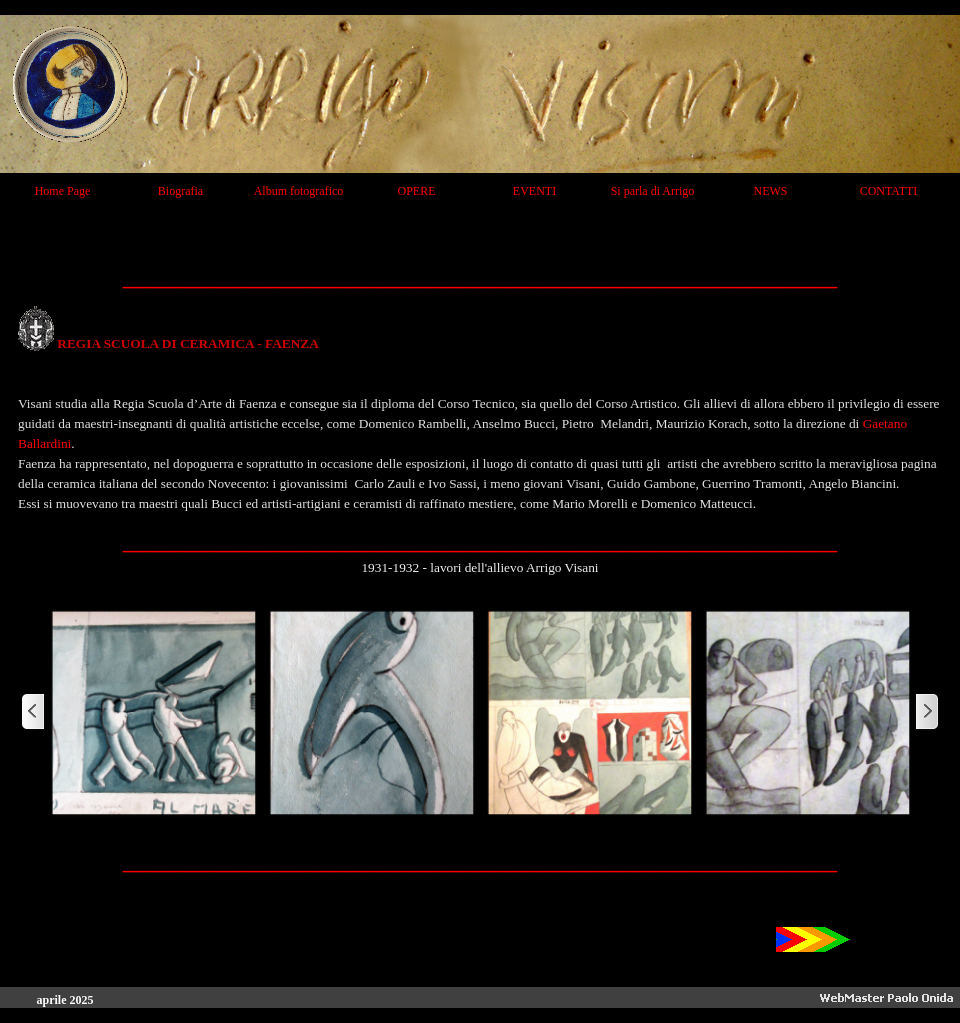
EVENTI (534, 191)
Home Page (63, 191)
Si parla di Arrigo (653, 191)
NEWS (771, 191)
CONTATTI (889, 191)
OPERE (416, 191)
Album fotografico (299, 191)
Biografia (180, 191)
